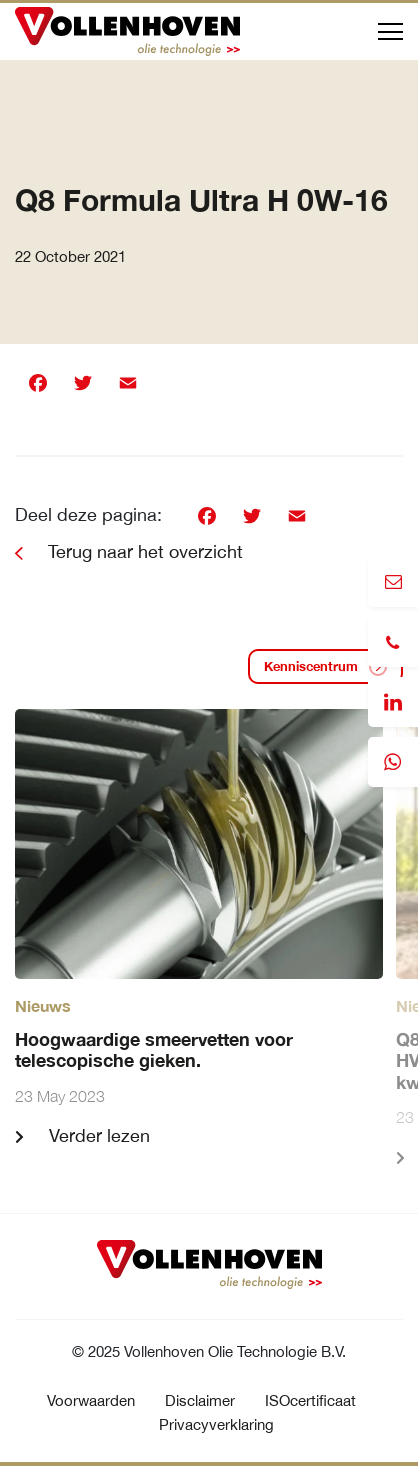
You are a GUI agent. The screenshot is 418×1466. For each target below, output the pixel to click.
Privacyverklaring (216, 1424)
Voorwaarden (91, 1400)
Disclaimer (200, 1400)
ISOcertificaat (310, 1400)
